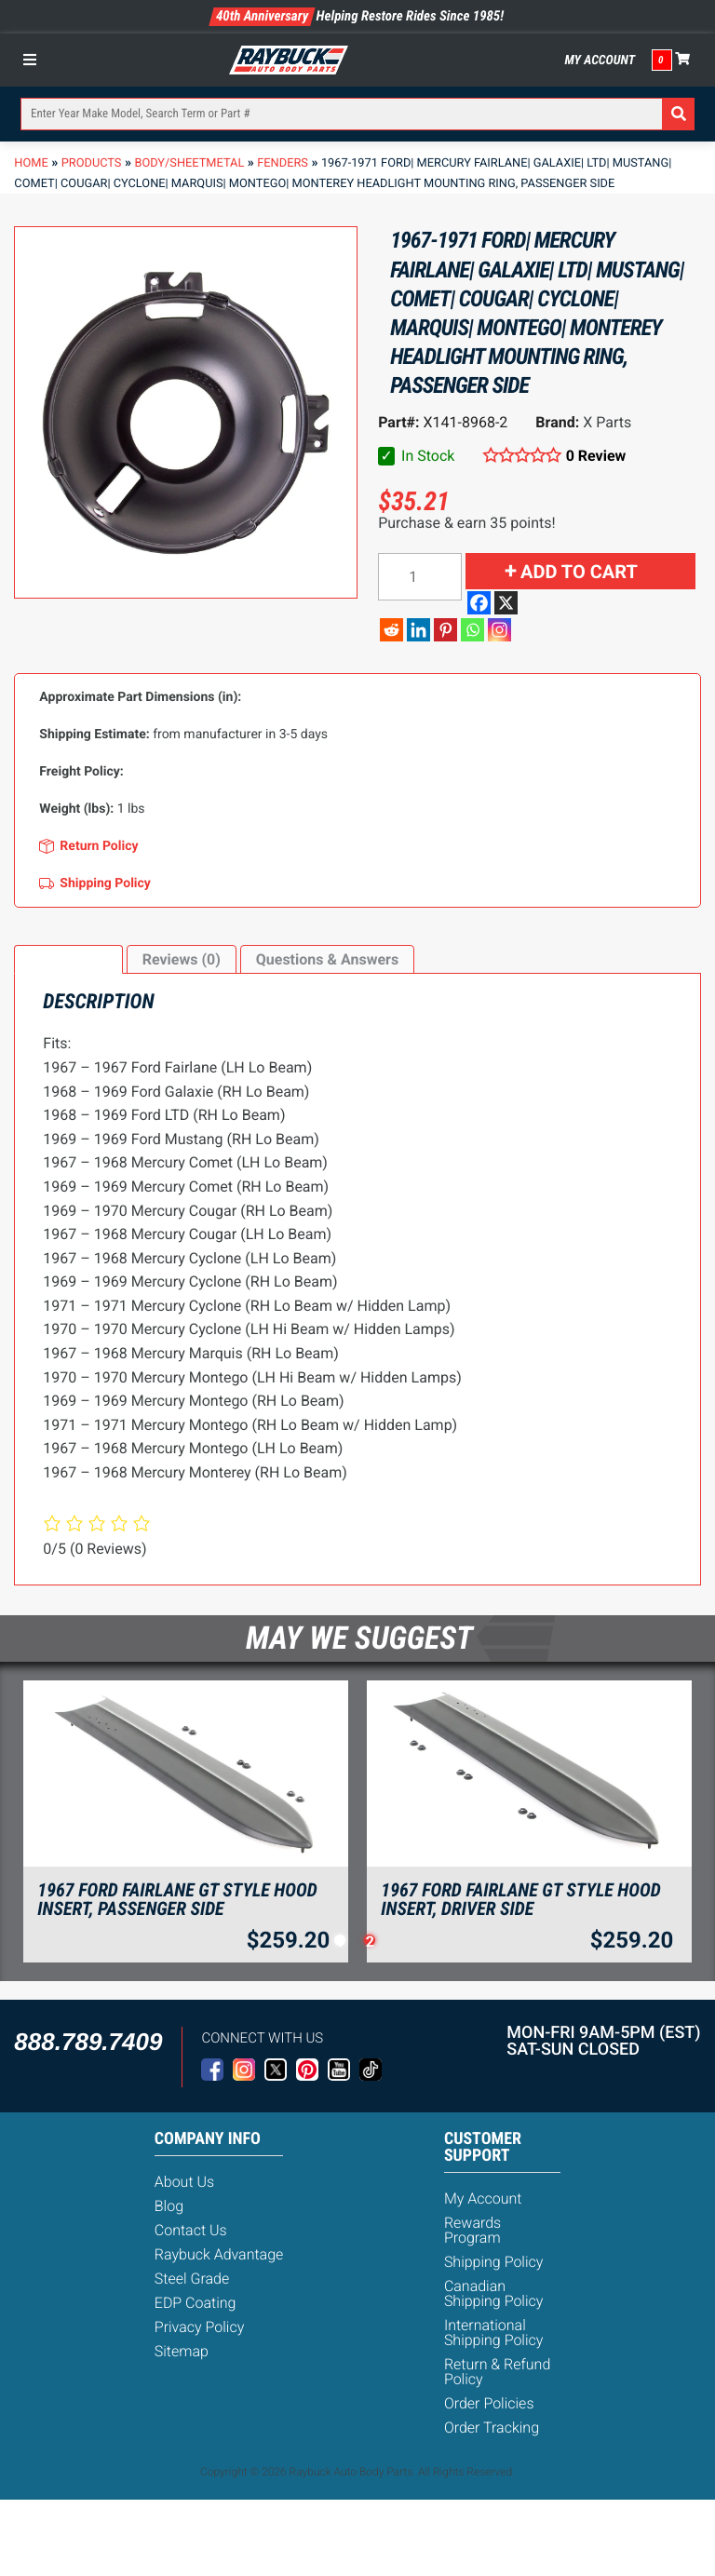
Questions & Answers (327, 959)
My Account (599, 60)
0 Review (596, 456)
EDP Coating (195, 2303)
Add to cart (579, 571)
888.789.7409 (88, 2042)
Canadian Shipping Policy (494, 2293)
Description (68, 959)
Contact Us (191, 2230)
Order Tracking (491, 2427)
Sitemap (182, 2351)
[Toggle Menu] (34, 59)
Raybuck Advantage (219, 2254)
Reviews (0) (181, 959)
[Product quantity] (420, 576)
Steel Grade (192, 2278)
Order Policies (489, 2403)
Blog (169, 2206)
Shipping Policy (494, 2262)
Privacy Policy (199, 2327)
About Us (184, 2182)
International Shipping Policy (494, 2332)
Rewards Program (472, 2230)
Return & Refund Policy (497, 2371)
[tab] (68, 960)
